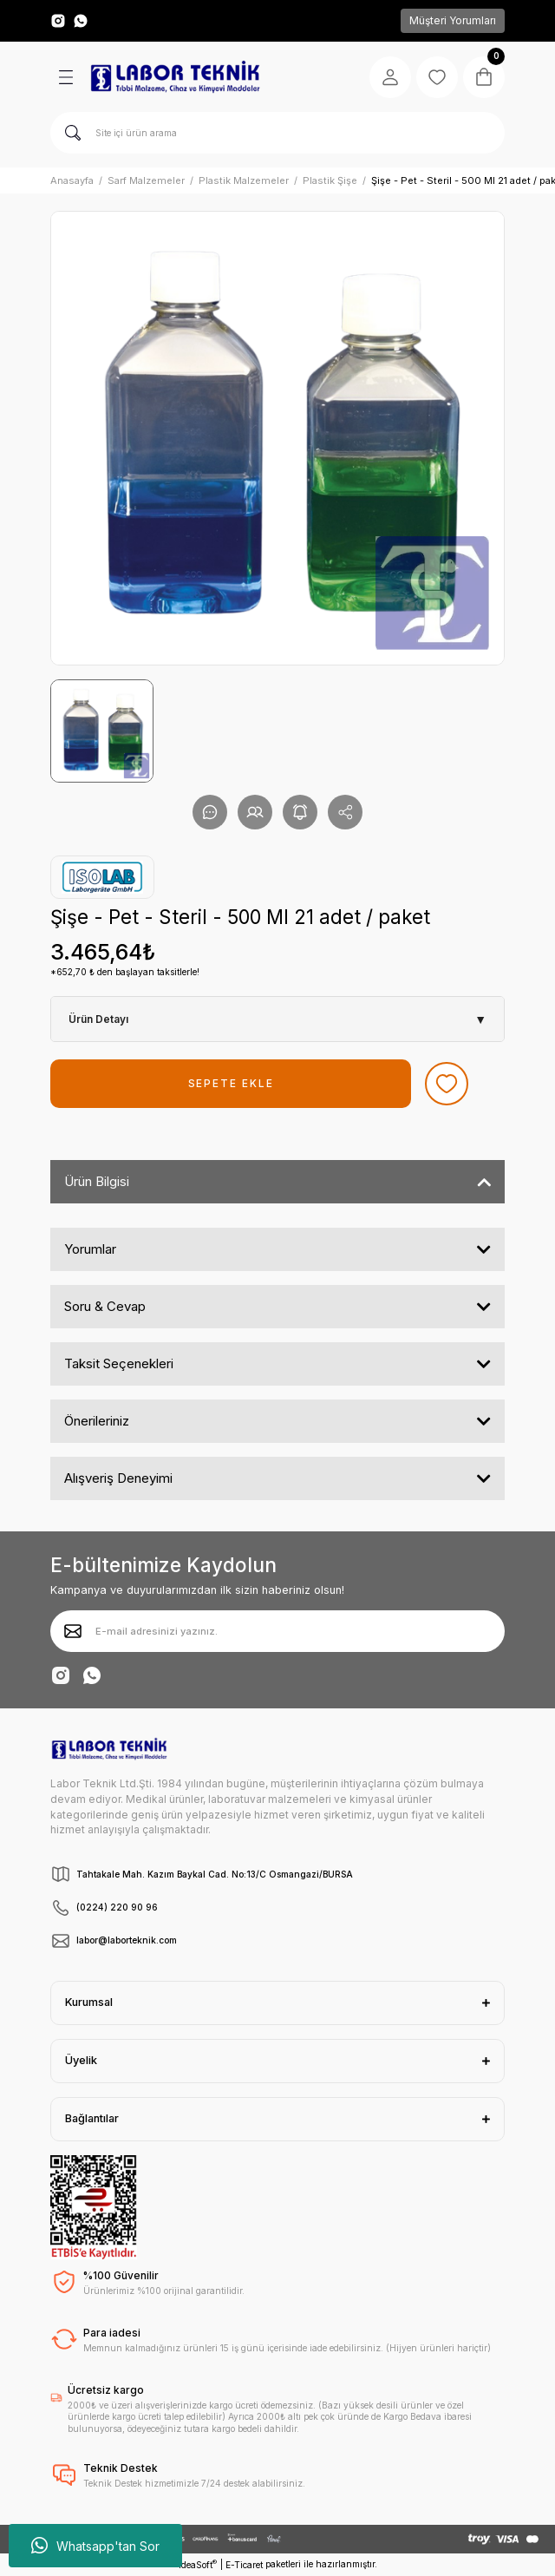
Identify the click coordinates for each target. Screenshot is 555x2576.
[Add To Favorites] (446, 1083)
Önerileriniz (96, 1421)
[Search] (277, 133)
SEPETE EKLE (231, 1083)
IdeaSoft (198, 2564)
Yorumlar (90, 1249)
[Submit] (72, 1631)
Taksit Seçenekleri (118, 1363)
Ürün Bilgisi (96, 1181)
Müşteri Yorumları (452, 20)
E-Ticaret (244, 2565)
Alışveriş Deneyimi (118, 1478)
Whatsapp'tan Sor (95, 2545)
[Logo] (175, 77)
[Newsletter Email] (277, 1631)
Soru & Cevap (105, 1306)
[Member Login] (390, 77)
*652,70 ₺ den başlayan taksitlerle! (124, 972)
